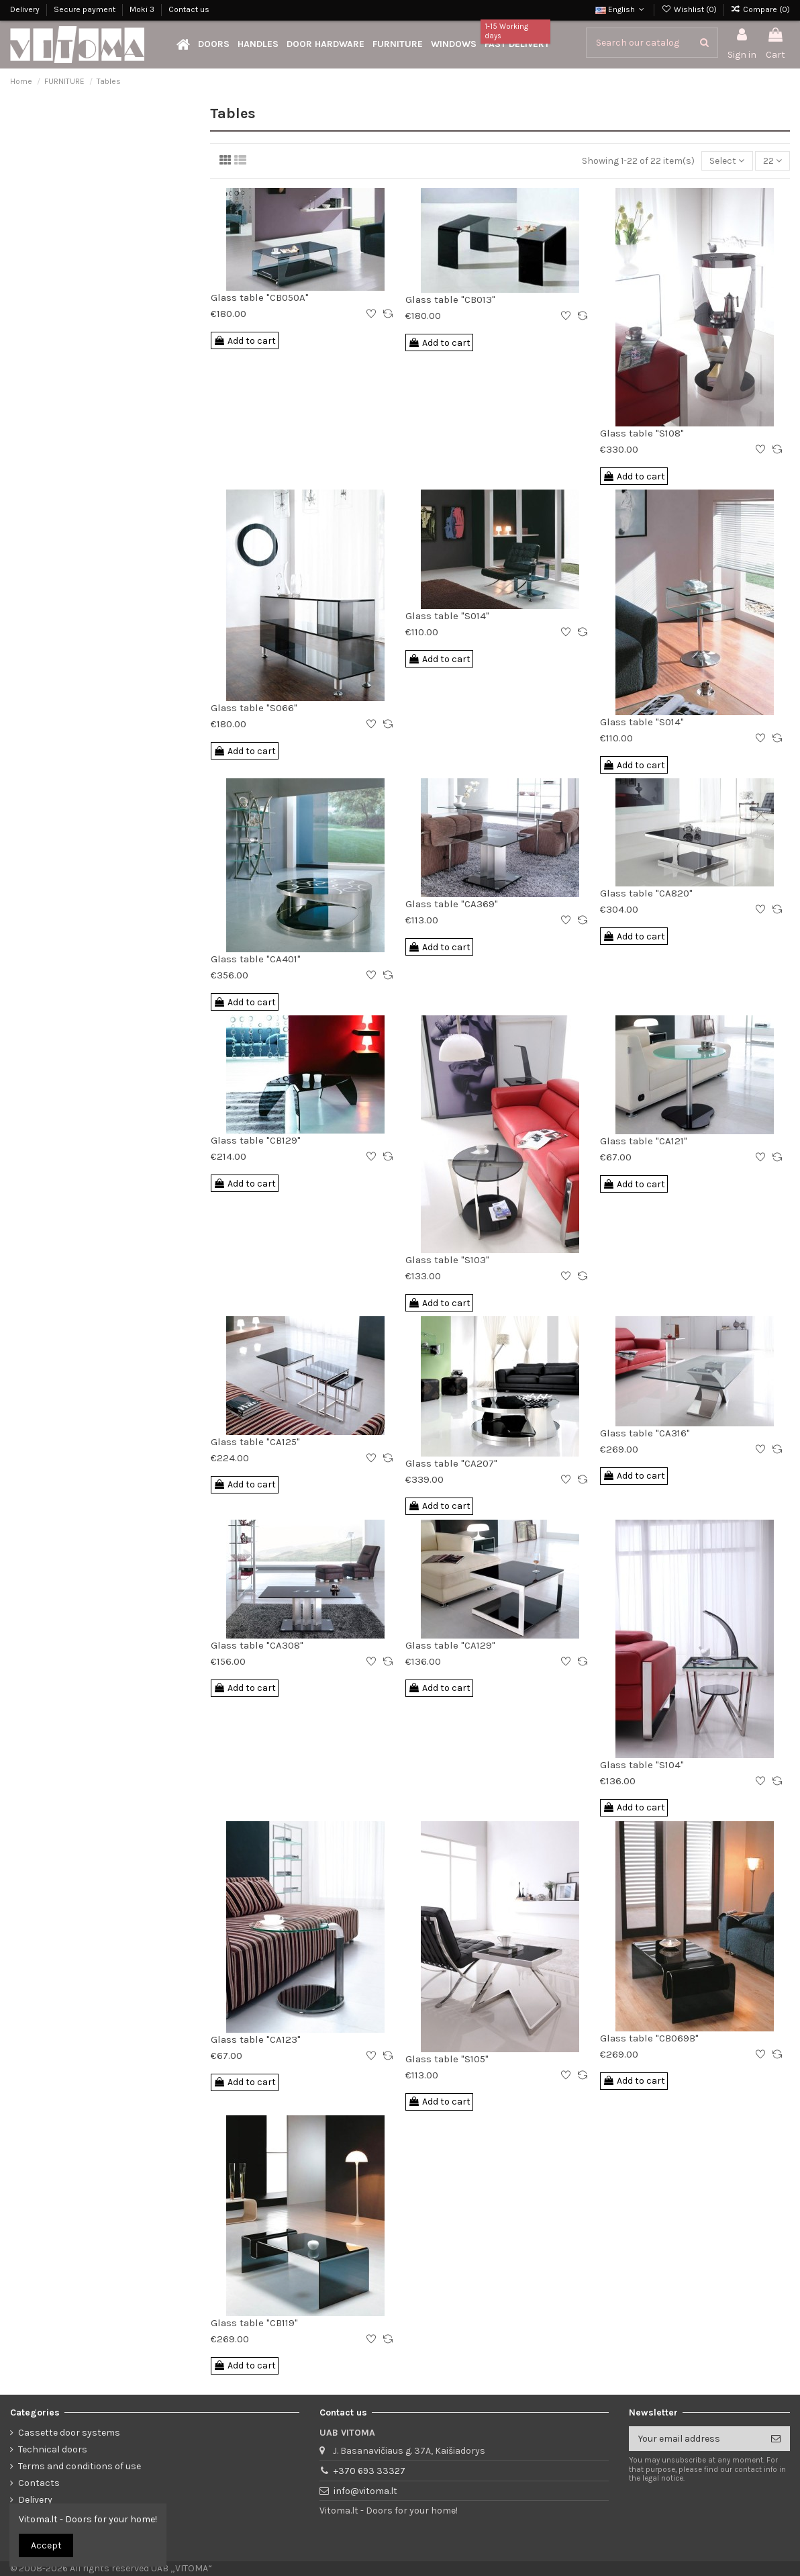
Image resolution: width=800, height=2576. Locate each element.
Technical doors (52, 2449)
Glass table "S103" (447, 1260)
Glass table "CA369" (451, 904)
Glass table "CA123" (256, 2039)
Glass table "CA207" (451, 1463)
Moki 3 (143, 9)
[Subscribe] (776, 2439)
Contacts (39, 2483)
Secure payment (85, 9)
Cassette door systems (69, 2432)
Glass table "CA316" (645, 1433)
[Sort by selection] (726, 161)
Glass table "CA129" (450, 1645)
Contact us (188, 9)
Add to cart (244, 341)
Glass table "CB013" (450, 299)
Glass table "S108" (642, 433)
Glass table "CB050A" (260, 297)
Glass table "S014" (447, 616)
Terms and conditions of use (79, 2466)
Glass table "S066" (254, 708)
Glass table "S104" (642, 1765)
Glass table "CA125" (255, 1442)
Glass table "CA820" (646, 893)
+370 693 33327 (369, 2471)
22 (772, 161)
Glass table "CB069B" (649, 2038)
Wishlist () (689, 9)
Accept (46, 2545)
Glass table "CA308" (257, 1645)
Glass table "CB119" (254, 2323)
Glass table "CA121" (643, 1141)
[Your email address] (695, 2439)
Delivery (26, 9)
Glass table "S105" (447, 2059)
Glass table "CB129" (256, 1140)
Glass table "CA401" (256, 959)
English (621, 9)
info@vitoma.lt (365, 2491)
